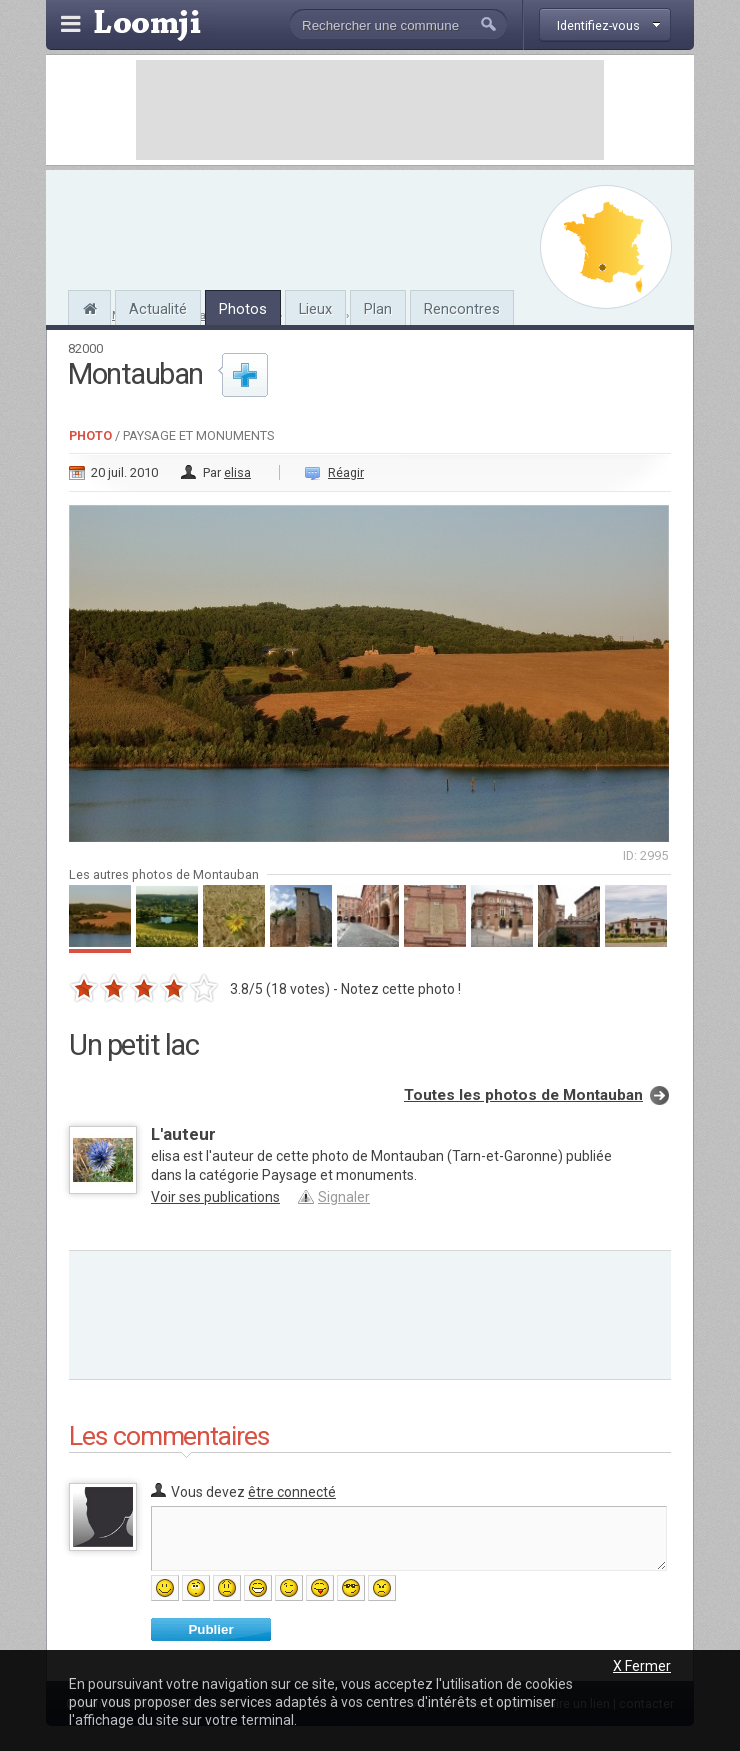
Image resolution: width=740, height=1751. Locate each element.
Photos (243, 309)
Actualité (158, 309)
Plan (378, 309)
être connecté (292, 1492)
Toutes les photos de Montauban (523, 1095)
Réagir (346, 472)
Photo (90, 435)
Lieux (315, 309)
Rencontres (462, 309)
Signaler (344, 1197)
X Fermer (642, 1666)
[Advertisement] (370, 110)
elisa (237, 472)
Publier (210, 1629)
